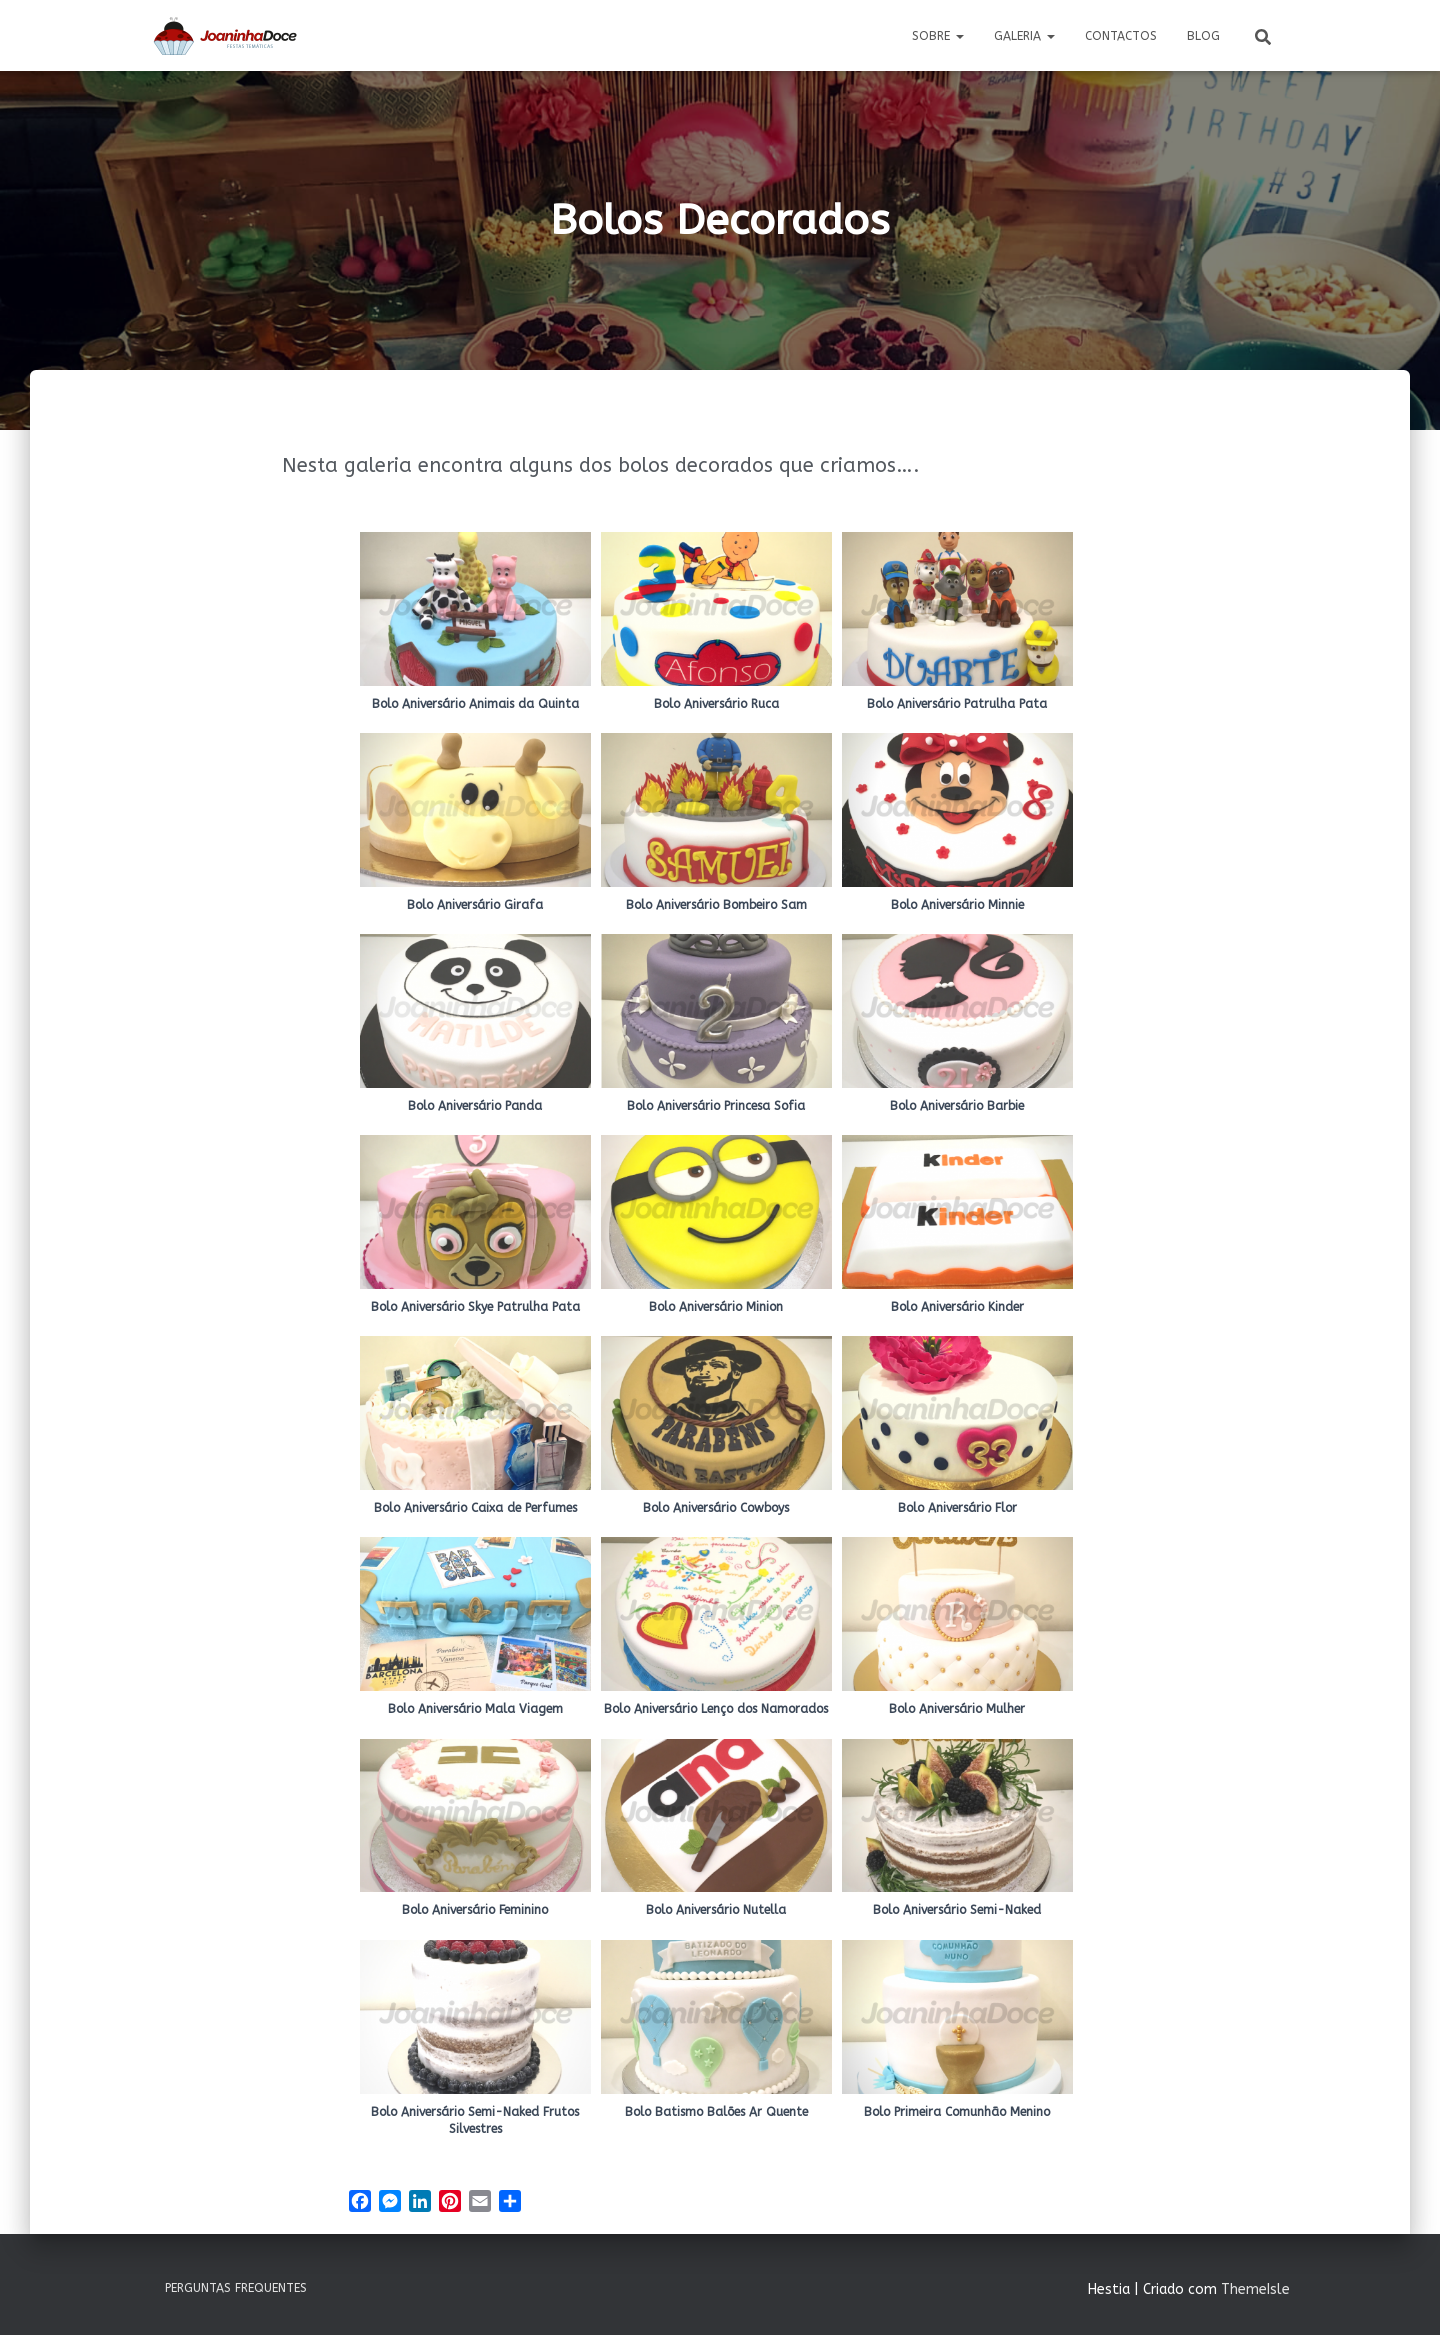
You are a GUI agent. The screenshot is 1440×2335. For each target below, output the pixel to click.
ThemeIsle (1255, 2289)
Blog (1203, 36)
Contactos (1121, 36)
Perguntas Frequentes (236, 2288)
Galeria (1024, 36)
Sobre (938, 36)
